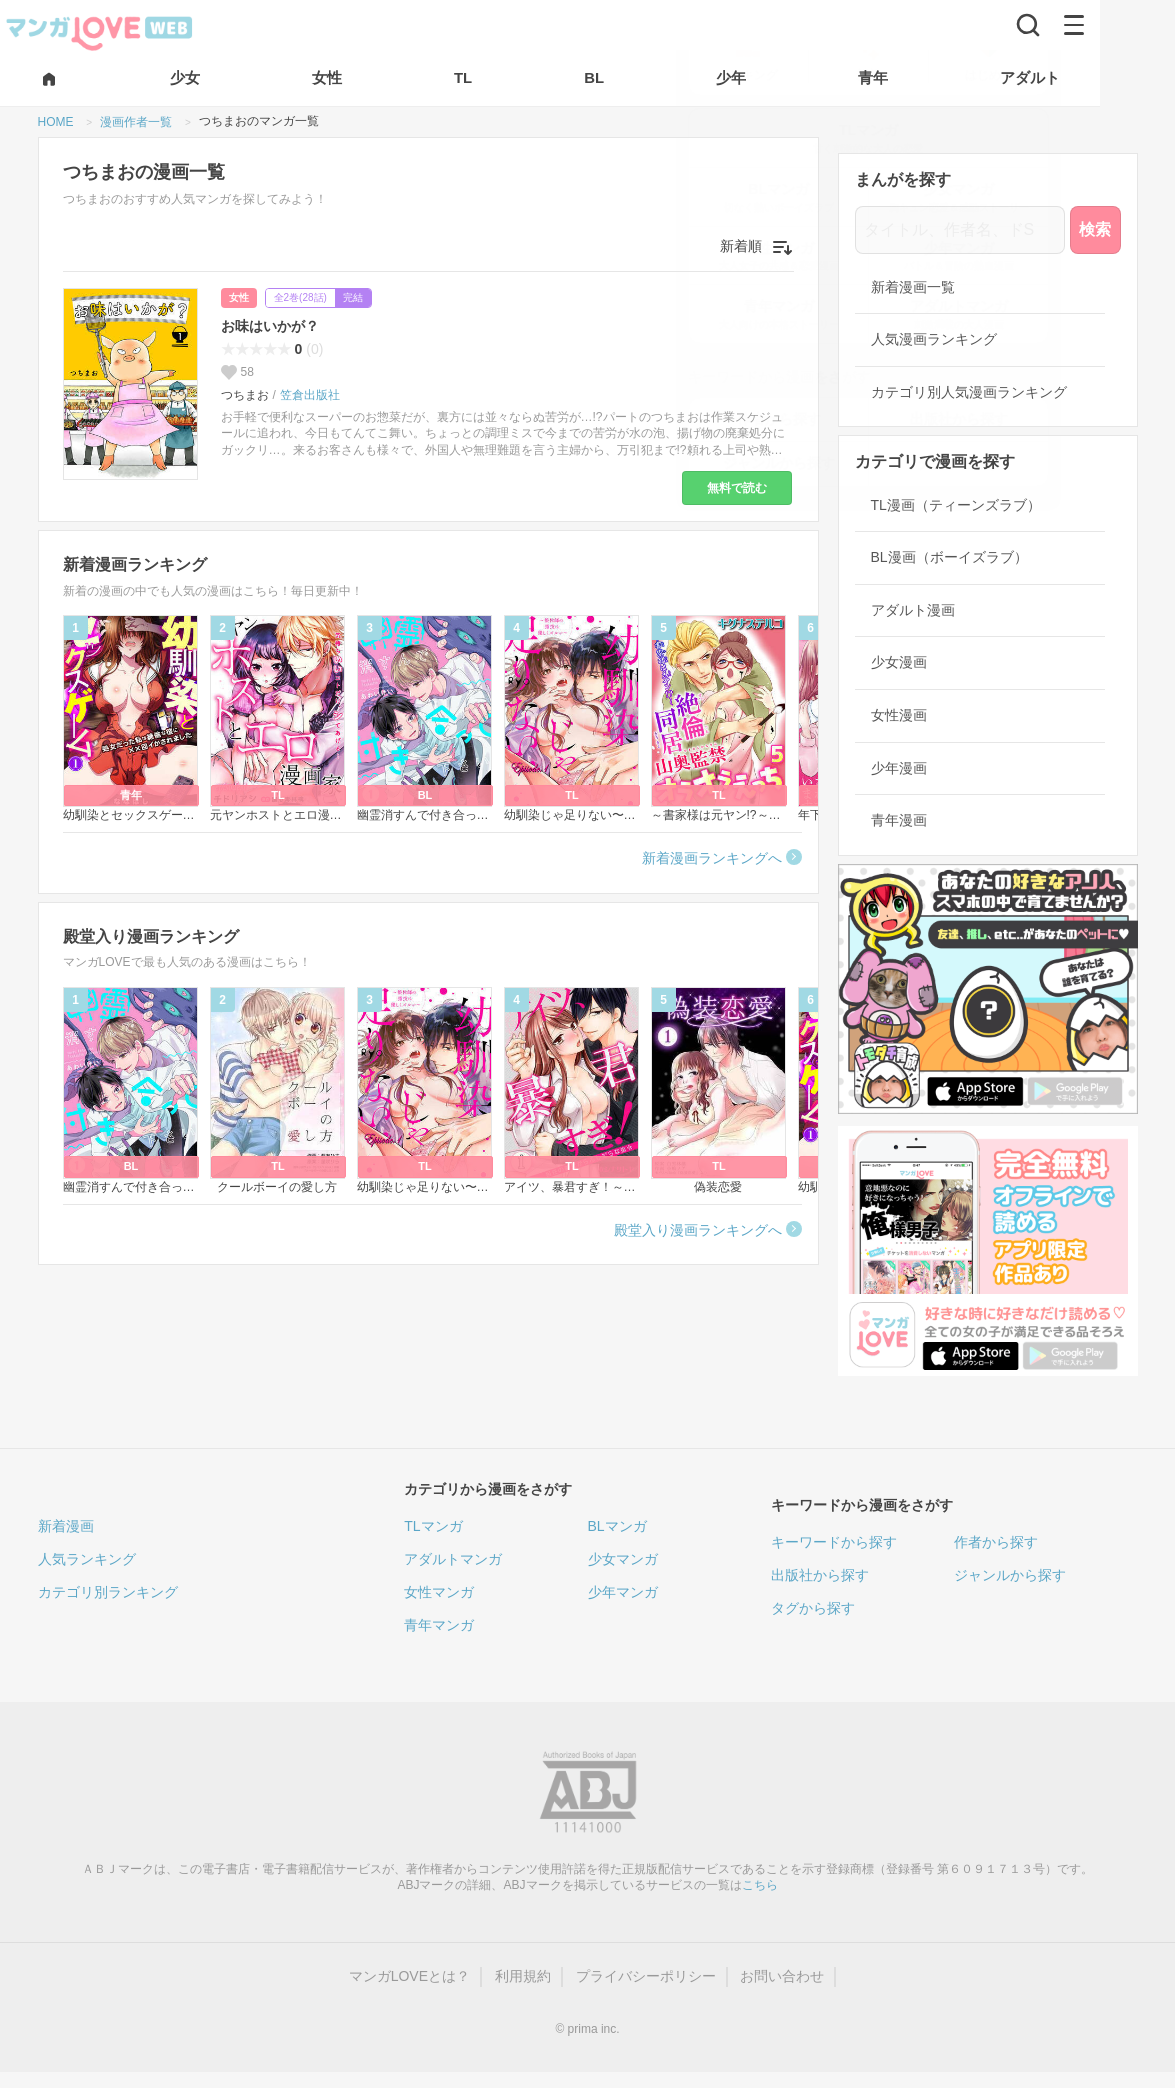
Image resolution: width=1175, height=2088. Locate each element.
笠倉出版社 (310, 395)
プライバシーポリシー (646, 1976)
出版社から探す (820, 1575)
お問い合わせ (782, 1976)
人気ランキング (87, 1559)
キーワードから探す (834, 1542)
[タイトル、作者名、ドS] (960, 230)
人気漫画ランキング (934, 339)
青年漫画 (899, 820)
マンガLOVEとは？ (409, 1976)
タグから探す (813, 1608)
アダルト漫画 (913, 610)
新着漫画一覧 (913, 287)
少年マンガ (623, 1592)
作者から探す (996, 1542)
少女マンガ (623, 1559)
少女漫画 (899, 662)
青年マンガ (439, 1625)
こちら (760, 1885)
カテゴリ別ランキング (108, 1592)
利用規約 (523, 1976)
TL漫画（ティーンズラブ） (956, 505)
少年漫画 (899, 768)
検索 (1095, 229)
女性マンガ (439, 1592)
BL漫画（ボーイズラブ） (949, 557)
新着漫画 (66, 1526)
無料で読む (737, 488)
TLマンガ (433, 1526)
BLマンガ (617, 1526)
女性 (239, 297)
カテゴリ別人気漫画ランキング (969, 392)
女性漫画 (899, 715)
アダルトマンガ (453, 1559)
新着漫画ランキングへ (712, 858)
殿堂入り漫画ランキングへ (698, 1230)
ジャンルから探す (1010, 1575)
